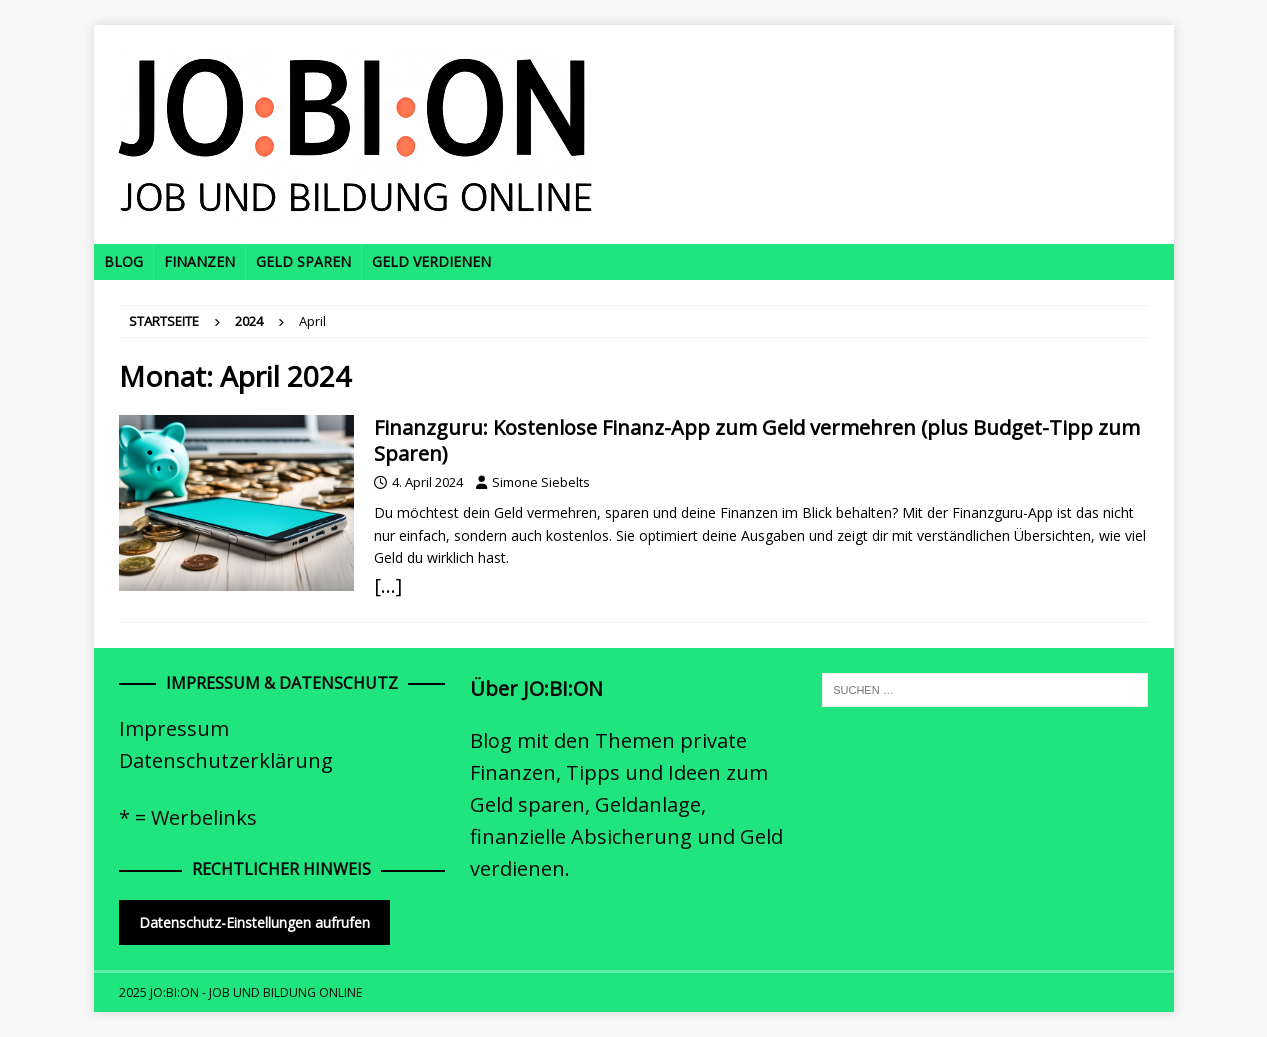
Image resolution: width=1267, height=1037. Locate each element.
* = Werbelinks (188, 817)
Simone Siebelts (541, 482)
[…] (388, 585)
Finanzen (199, 261)
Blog (123, 261)
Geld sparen (303, 261)
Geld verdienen (431, 261)
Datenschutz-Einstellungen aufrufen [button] (254, 922)
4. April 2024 (427, 482)
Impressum (174, 728)
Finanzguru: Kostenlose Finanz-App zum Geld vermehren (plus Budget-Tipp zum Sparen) (757, 440)
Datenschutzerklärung (226, 760)
